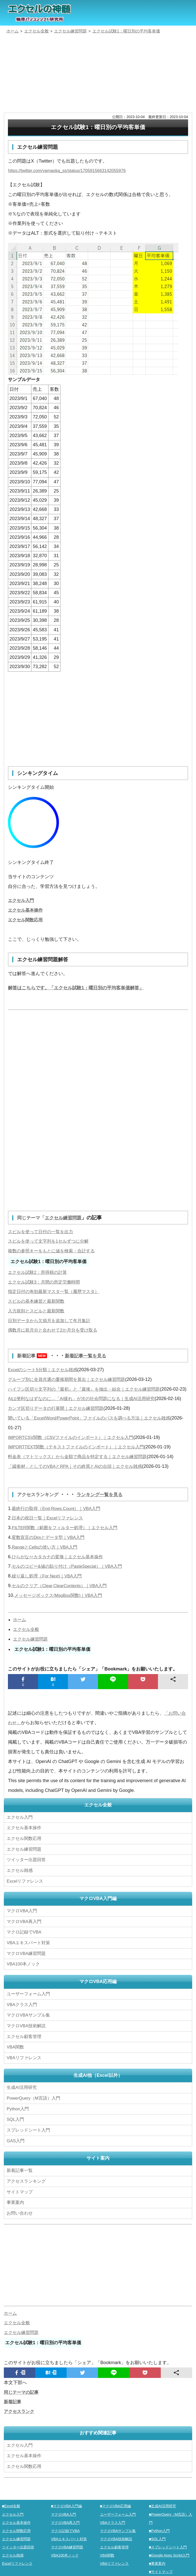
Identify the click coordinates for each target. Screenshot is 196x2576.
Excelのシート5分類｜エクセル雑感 (44, 1369)
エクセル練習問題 (68, 1217)
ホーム (20, 1639)
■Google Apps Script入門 (170, 2549)
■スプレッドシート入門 (169, 2541)
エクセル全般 (27, 1648)
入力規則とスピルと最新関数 (38, 1310)
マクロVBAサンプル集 (30, 2023)
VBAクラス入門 (23, 2013)
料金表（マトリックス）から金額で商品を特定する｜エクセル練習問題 (81, 1476)
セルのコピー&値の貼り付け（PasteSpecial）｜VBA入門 (70, 1585)
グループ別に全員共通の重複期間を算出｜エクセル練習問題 (70, 1379)
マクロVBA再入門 (25, 1934)
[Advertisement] (98, 74)
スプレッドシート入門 (30, 2131)
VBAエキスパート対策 (30, 1954)
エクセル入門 (21, 900)
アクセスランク (20, 2408)
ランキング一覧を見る (106, 1513)
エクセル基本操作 (26, 910)
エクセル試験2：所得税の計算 (39, 1272)
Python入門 (18, 2111)
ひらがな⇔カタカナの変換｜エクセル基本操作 (60, 1575)
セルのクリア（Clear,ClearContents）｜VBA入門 (62, 1605)
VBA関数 (16, 2052)
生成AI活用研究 (23, 2091)
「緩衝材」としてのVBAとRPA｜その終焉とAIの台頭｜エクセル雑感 (79, 1485)
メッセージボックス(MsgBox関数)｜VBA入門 (60, 1614)
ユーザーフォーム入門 (30, 2003)
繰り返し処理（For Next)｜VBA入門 (49, 1595)
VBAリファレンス (25, 2062)
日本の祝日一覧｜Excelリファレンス (49, 1537)
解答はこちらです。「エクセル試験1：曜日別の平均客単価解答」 (76, 987)
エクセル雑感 (20, 1885)
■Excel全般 (12, 2500)
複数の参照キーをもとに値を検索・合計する (54, 1250)
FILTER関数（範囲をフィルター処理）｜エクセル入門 (68, 1547)
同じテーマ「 (32, 1217)
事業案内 (16, 2200)
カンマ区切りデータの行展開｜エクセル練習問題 (58, 1427)
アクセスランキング (41, 1513)
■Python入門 (160, 2525)
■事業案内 (158, 2558)
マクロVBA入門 (23, 1924)
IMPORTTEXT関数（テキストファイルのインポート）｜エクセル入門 (80, 1466)
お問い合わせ (22, 2210)
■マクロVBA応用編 (116, 2500)
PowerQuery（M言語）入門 (35, 2101)
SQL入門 (16, 2121)
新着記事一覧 (20, 2170)
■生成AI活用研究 (163, 2500)
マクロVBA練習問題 (27, 1964)
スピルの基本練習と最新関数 (38, 1301)
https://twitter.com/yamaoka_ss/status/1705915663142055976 (71, 170)
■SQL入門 (158, 2533)
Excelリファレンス (26, 1895)
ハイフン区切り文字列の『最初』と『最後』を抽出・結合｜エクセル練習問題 (88, 1389)
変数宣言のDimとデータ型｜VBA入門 (50, 1556)
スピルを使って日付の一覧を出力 (42, 1231)
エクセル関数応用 (26, 919)
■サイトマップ (161, 2566)
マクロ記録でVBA (25, 1944)
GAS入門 (16, 2141)
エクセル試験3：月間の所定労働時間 (46, 1282)
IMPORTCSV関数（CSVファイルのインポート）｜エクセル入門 (74, 1456)
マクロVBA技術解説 (27, 2033)
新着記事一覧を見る (91, 1355)
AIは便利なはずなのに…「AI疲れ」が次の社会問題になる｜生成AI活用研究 (85, 1408)
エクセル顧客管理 (25, 2042)
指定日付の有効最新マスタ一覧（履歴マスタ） (56, 1291)
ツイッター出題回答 (27, 1875)
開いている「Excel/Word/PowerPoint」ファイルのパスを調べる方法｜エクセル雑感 (94, 1437)
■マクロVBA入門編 (67, 2500)
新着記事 (34, 1355)
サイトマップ (20, 2190)
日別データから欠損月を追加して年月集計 (51, 1320)
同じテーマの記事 (22, 2388)
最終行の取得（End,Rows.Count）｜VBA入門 (59, 1527)
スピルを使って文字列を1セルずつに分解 (50, 1241)
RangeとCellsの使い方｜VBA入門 (46, 1566)
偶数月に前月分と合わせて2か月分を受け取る (55, 1330)
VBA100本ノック (24, 1974)
